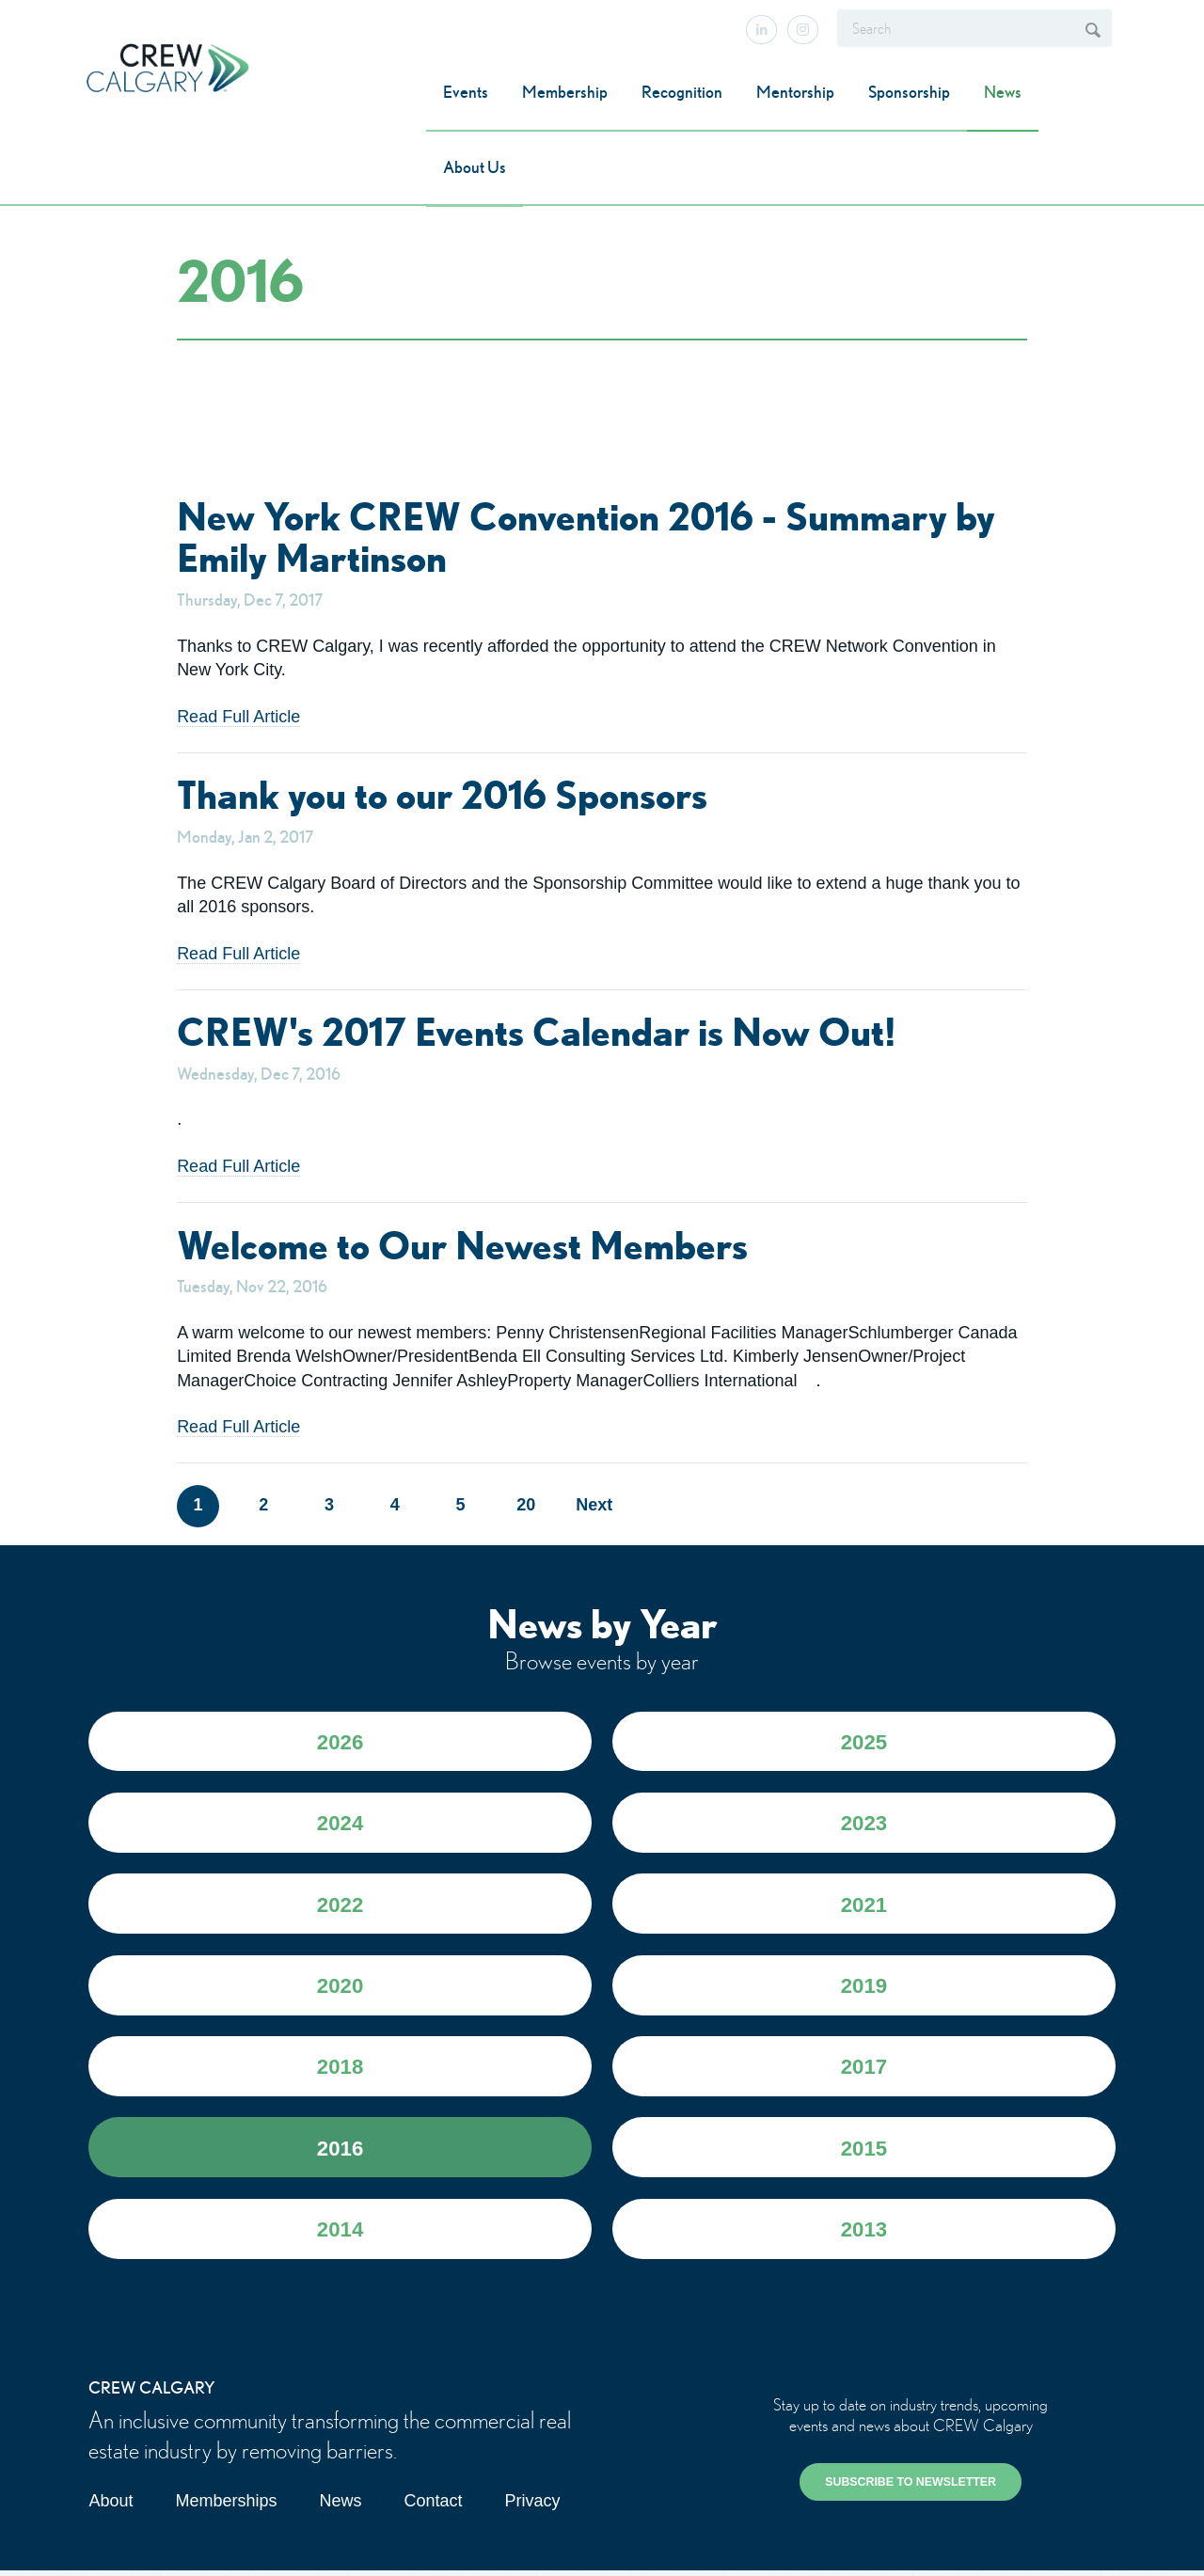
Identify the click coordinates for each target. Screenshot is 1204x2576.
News (1003, 92)
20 (525, 1504)
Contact (433, 2506)
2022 (340, 1907)
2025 (863, 1742)
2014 (340, 2234)
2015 (863, 2152)
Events (465, 92)
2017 (863, 2070)
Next (592, 1504)
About (110, 2506)
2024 (340, 1824)
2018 (340, 2070)
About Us (474, 167)
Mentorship (795, 92)
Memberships (226, 2506)
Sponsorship (909, 92)
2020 (340, 1988)
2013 (863, 2234)
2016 (340, 2152)
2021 (863, 1907)
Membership (565, 92)
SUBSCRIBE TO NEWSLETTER (910, 2487)
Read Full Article (238, 716)
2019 (863, 1988)
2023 (863, 1824)
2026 (340, 1742)
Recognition (682, 92)
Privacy (533, 2506)
